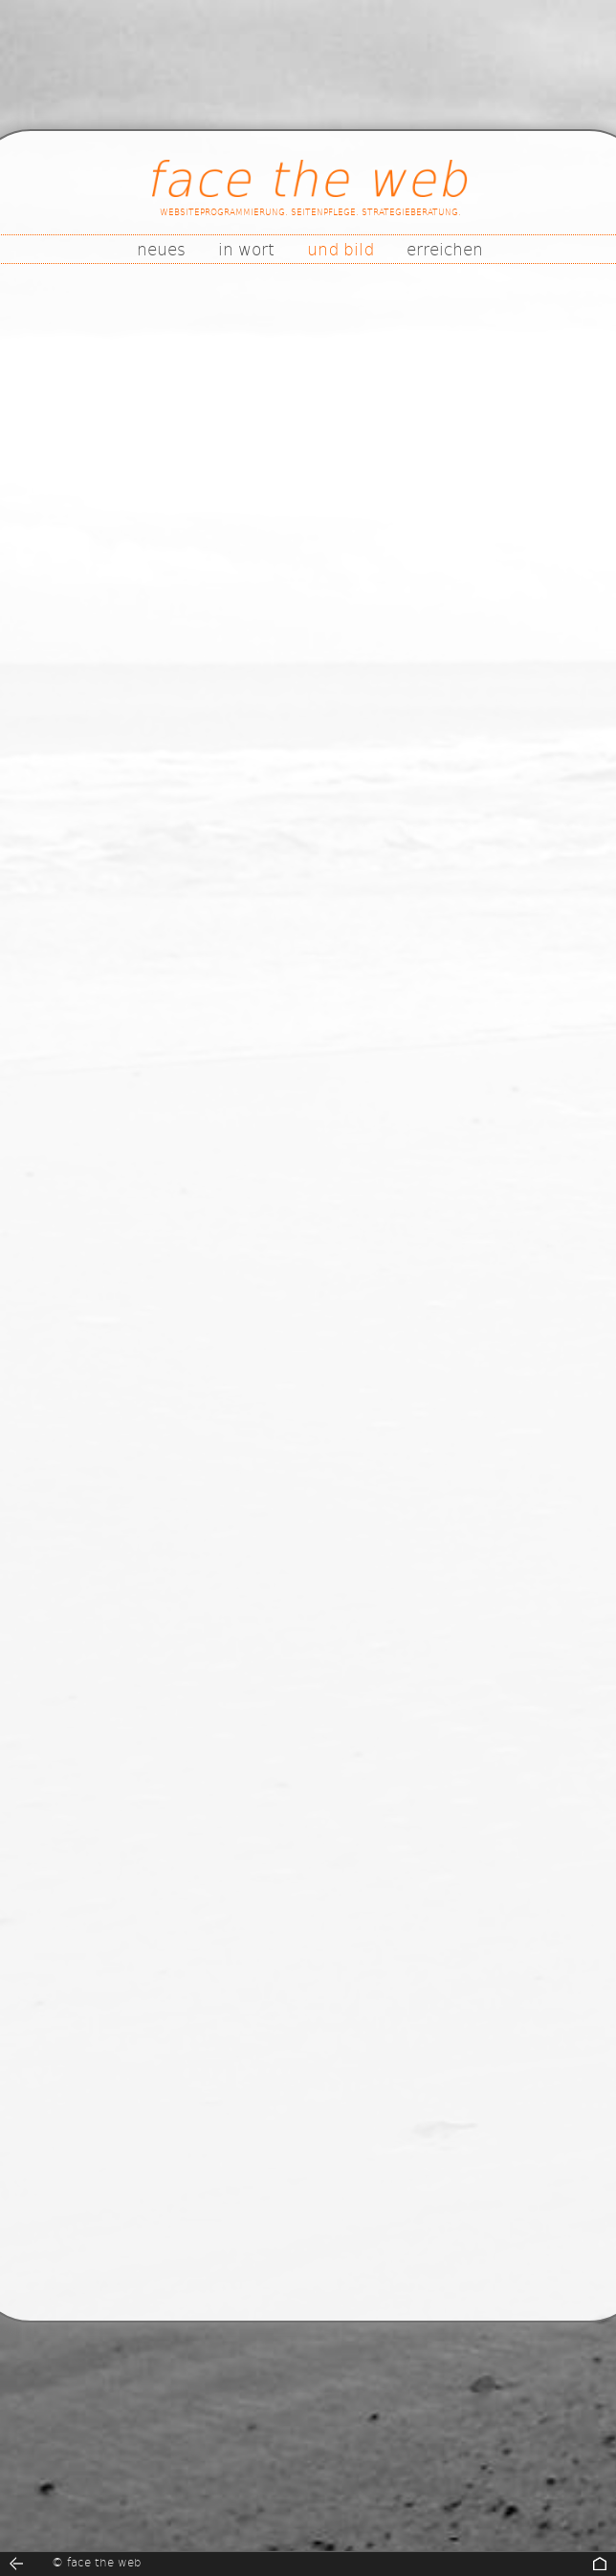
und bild (340, 248)
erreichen (445, 248)
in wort (246, 248)
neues (161, 248)
